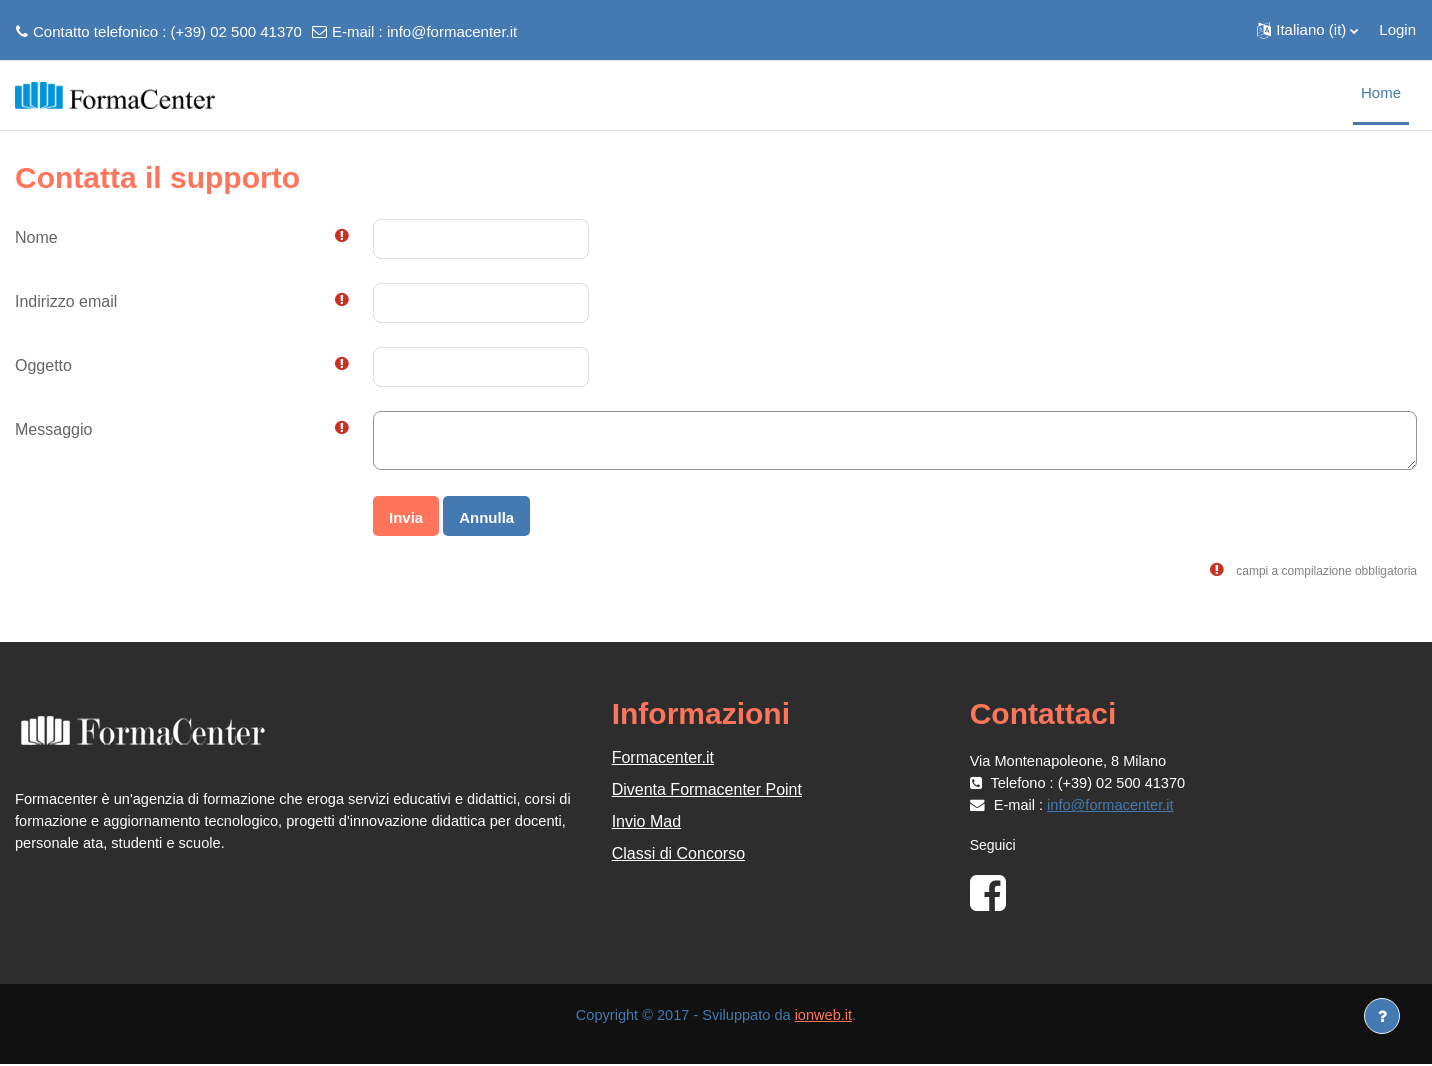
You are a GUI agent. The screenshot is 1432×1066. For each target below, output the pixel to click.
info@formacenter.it (452, 31)
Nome (36, 237)
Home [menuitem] (1381, 92)
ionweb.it (826, 1016)
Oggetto (43, 365)
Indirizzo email (66, 301)
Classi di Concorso (678, 853)
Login (1397, 29)
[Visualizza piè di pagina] (1382, 1016)
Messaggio (53, 429)
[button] (1307, 30)
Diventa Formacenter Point (707, 789)
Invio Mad (646, 821)
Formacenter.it (663, 757)
